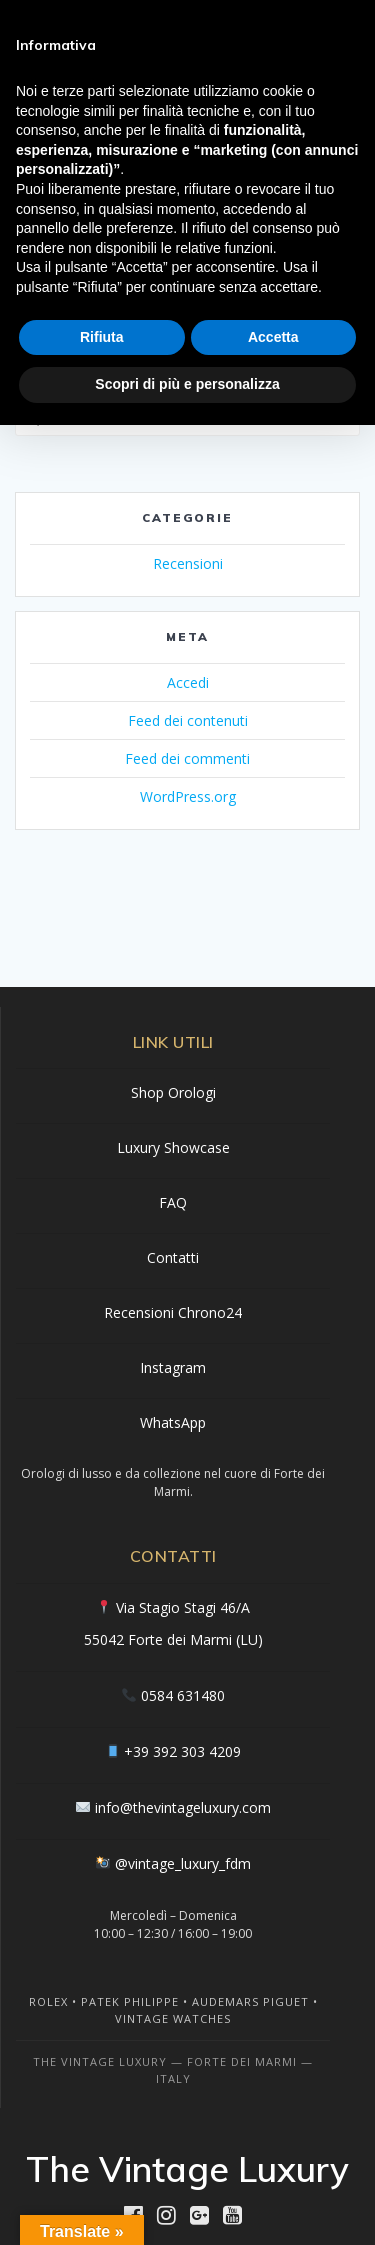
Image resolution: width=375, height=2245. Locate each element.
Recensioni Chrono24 (173, 1312)
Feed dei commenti (187, 758)
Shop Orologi (173, 1092)
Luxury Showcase (173, 1147)
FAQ (173, 1202)
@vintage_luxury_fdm (183, 1863)
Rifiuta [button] (102, 337)
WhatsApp (173, 1422)
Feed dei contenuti (188, 720)
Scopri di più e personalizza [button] (187, 384)
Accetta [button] (273, 337)
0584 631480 (183, 1695)
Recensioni (188, 563)
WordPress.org (188, 796)
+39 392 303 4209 (182, 1751)
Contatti (173, 1257)
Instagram (173, 1367)
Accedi (188, 682)
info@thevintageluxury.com (183, 1807)
